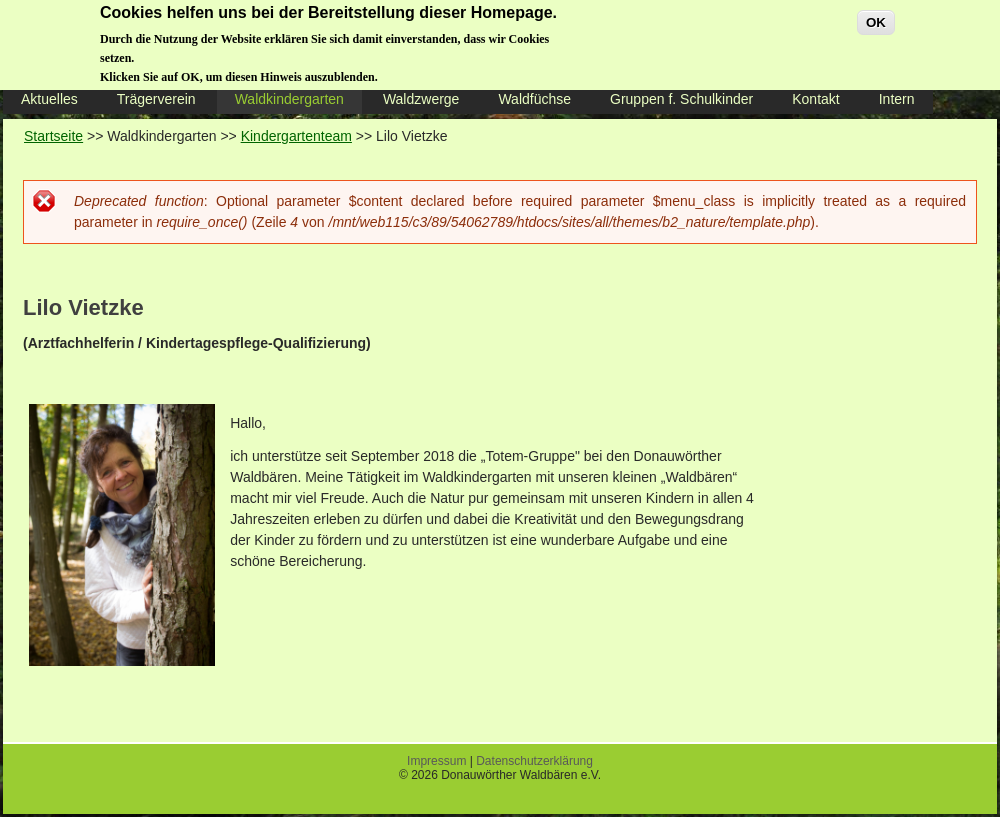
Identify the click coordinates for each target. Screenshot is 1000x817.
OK (876, 15)
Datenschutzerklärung (534, 761)
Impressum (436, 761)
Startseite (53, 136)
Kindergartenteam (296, 136)
